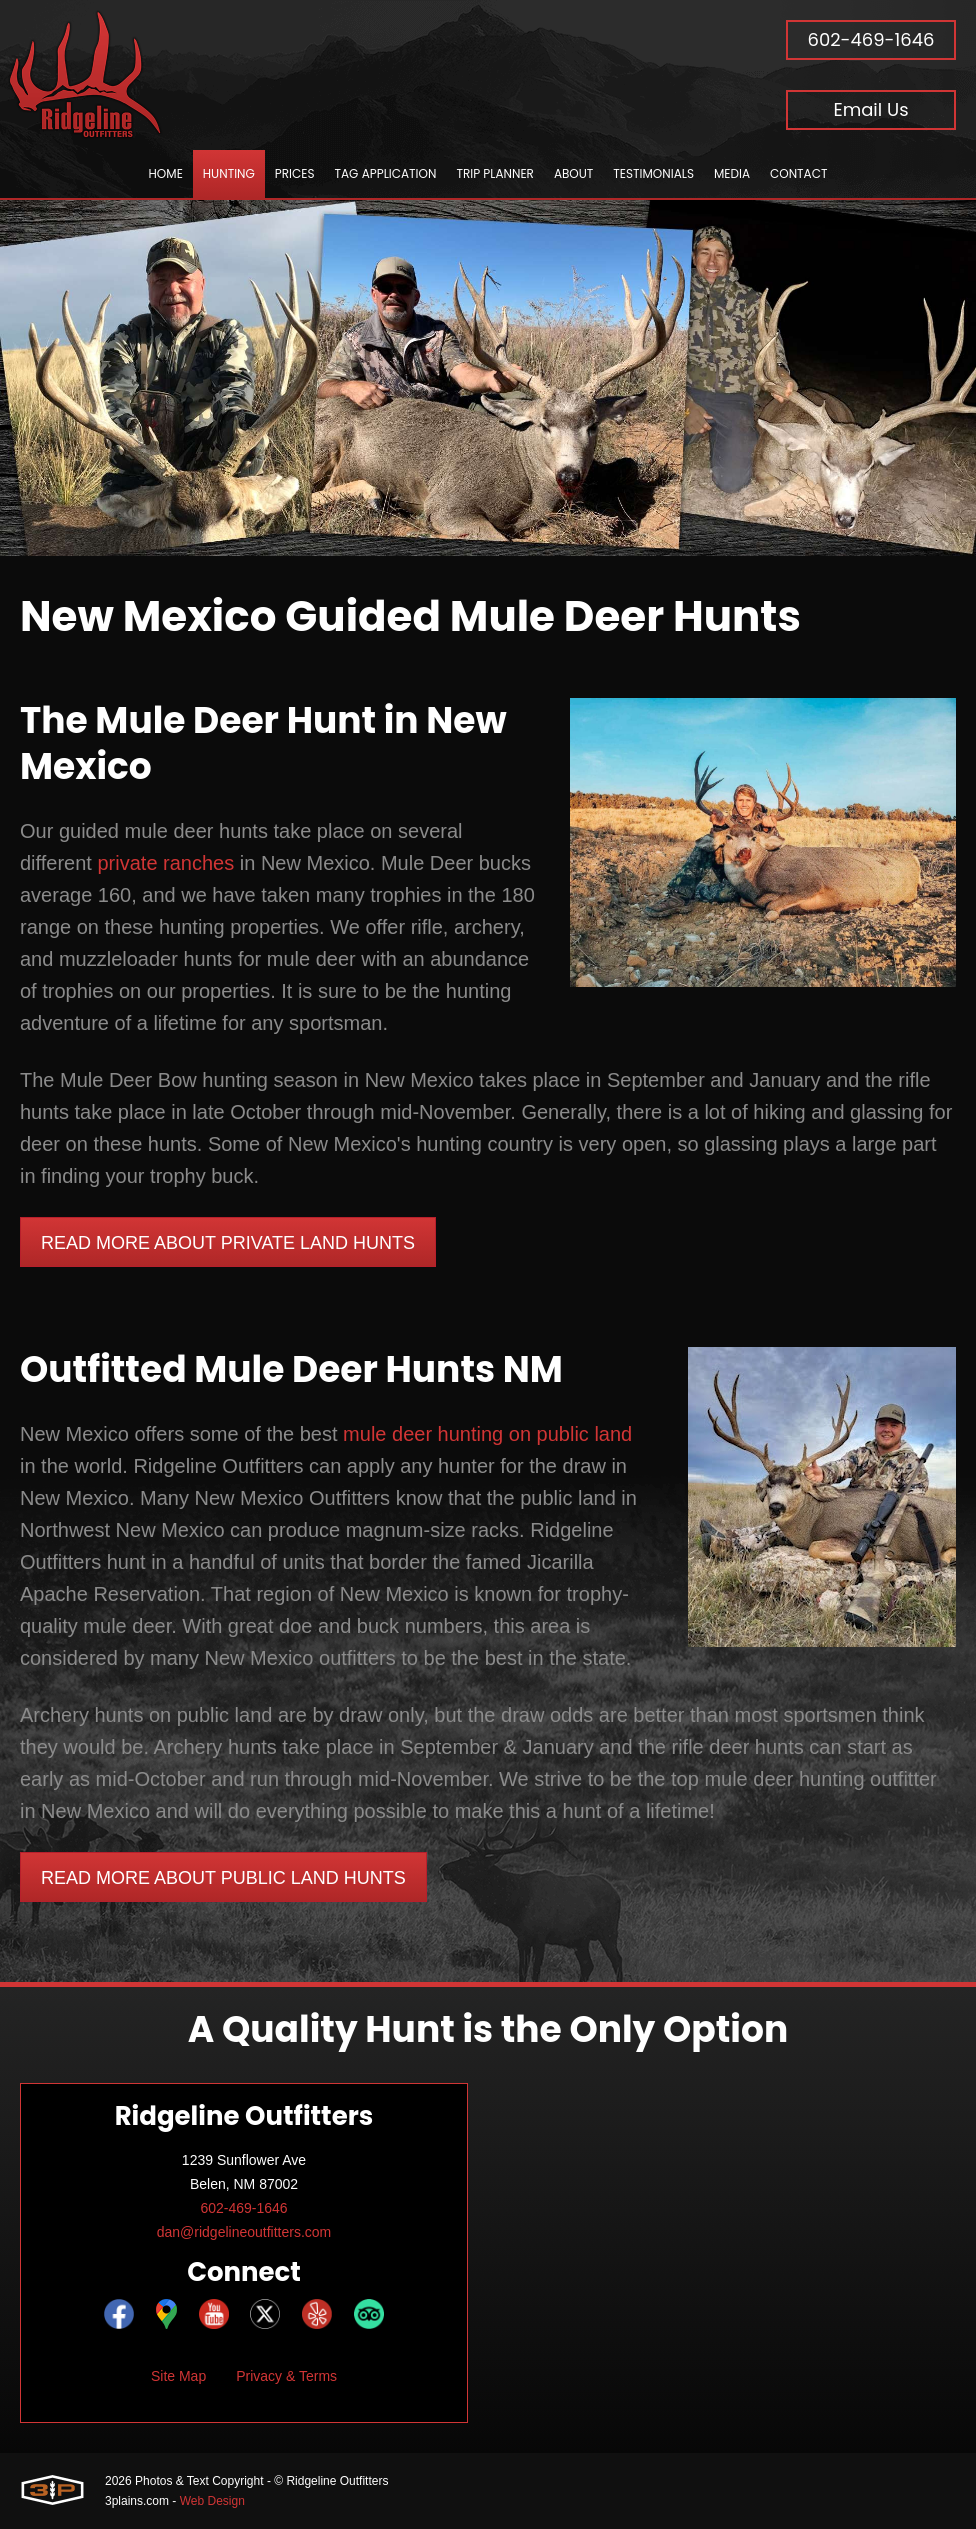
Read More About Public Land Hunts (223, 1878)
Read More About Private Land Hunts (228, 1243)
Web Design (212, 2501)
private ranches (165, 863)
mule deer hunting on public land (487, 1434)
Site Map (178, 2376)
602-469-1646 (871, 39)
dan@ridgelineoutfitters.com (244, 2232)
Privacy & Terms (286, 2376)
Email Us (870, 109)
